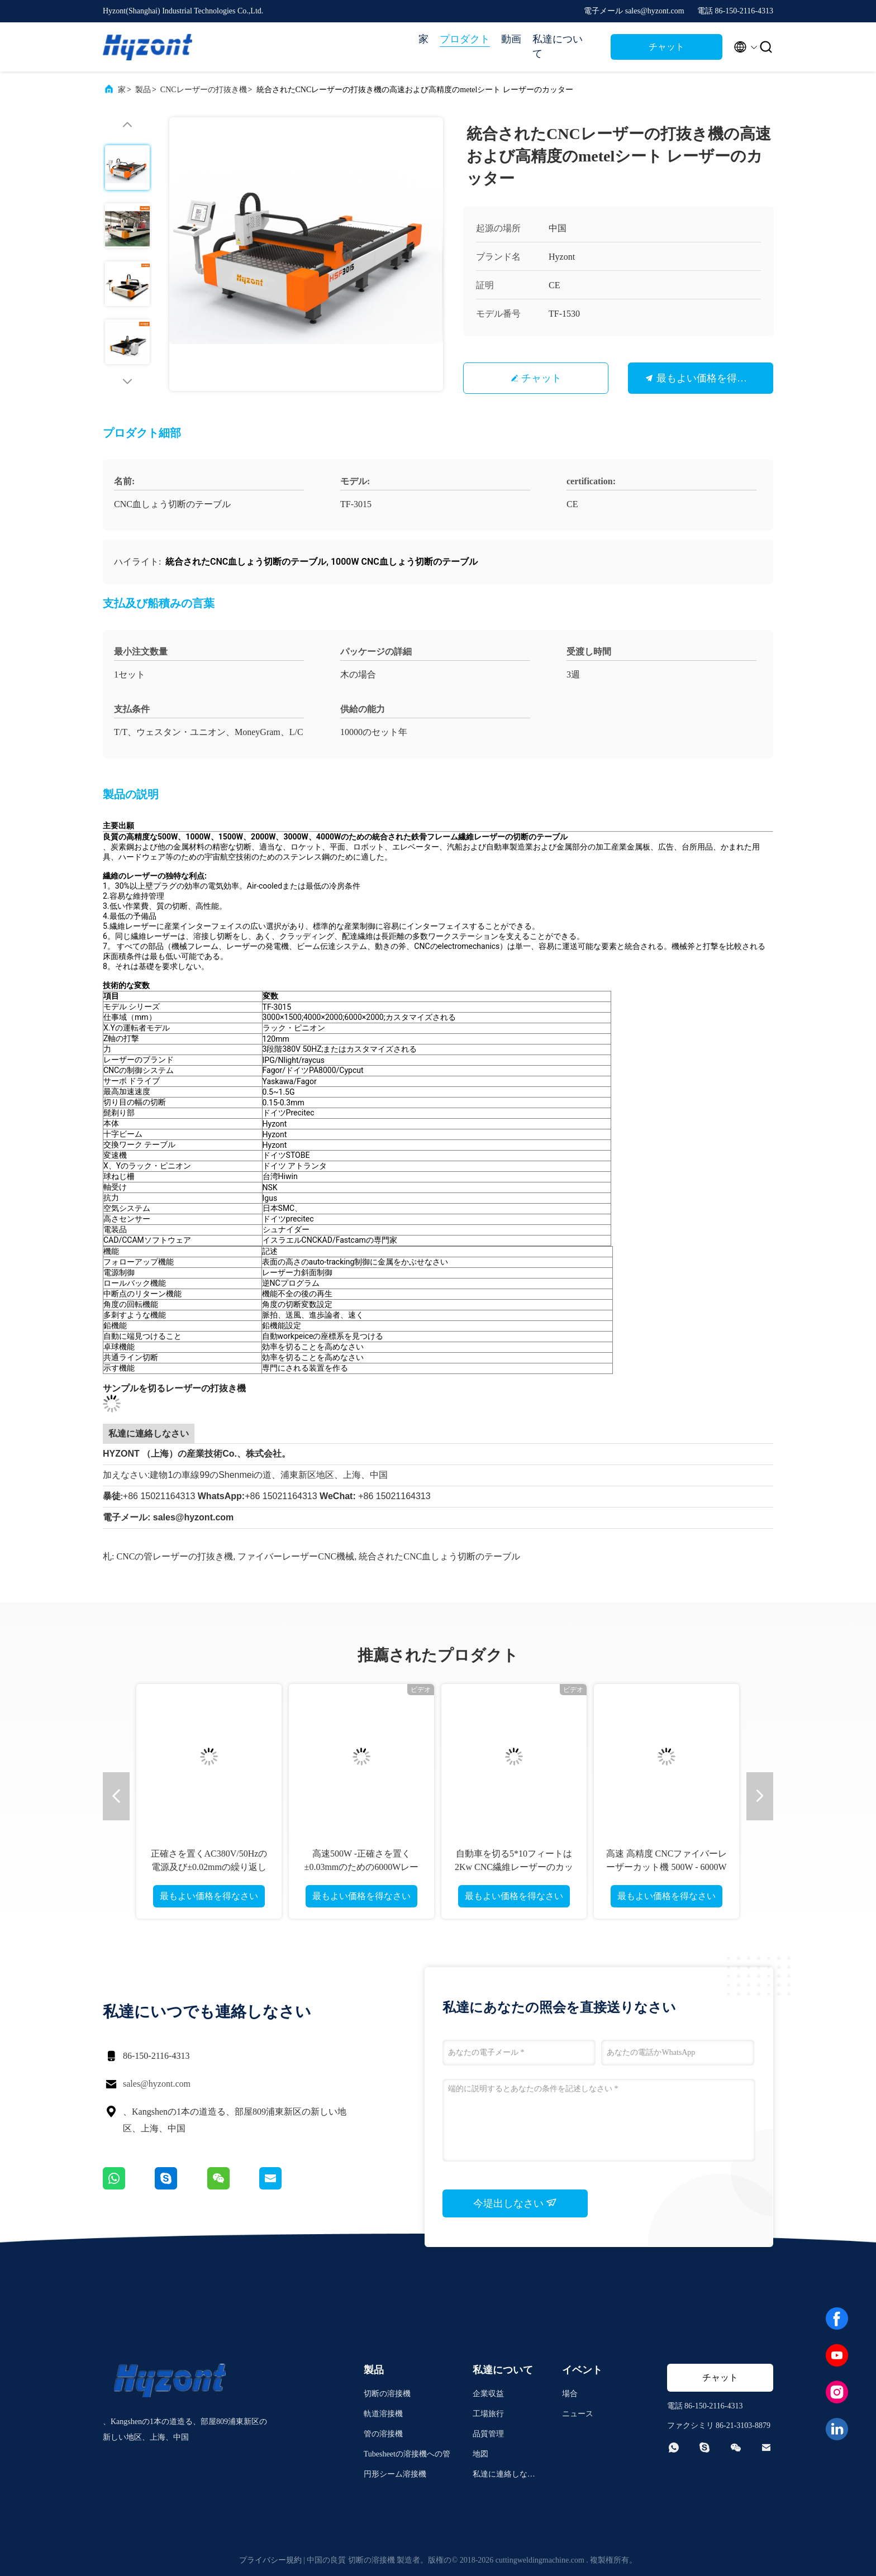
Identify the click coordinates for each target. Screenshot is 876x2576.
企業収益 (488, 2393)
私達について (557, 46)
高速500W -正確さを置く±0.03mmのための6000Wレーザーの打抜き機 (361, 1867)
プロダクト (465, 39)
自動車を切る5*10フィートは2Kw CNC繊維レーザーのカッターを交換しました (514, 1867)
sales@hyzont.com (157, 2083)
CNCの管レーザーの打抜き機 (174, 1556)
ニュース (577, 2414)
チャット (666, 46)
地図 (480, 2454)
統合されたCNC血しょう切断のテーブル (439, 1556)
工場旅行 (488, 2414)
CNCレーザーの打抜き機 (203, 89)
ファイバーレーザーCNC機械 (295, 1556)
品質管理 (488, 2434)
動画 (511, 39)
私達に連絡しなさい (504, 2476)
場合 (570, 2393)
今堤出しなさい (515, 2203)
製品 (143, 89)
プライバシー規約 (270, 2560)
